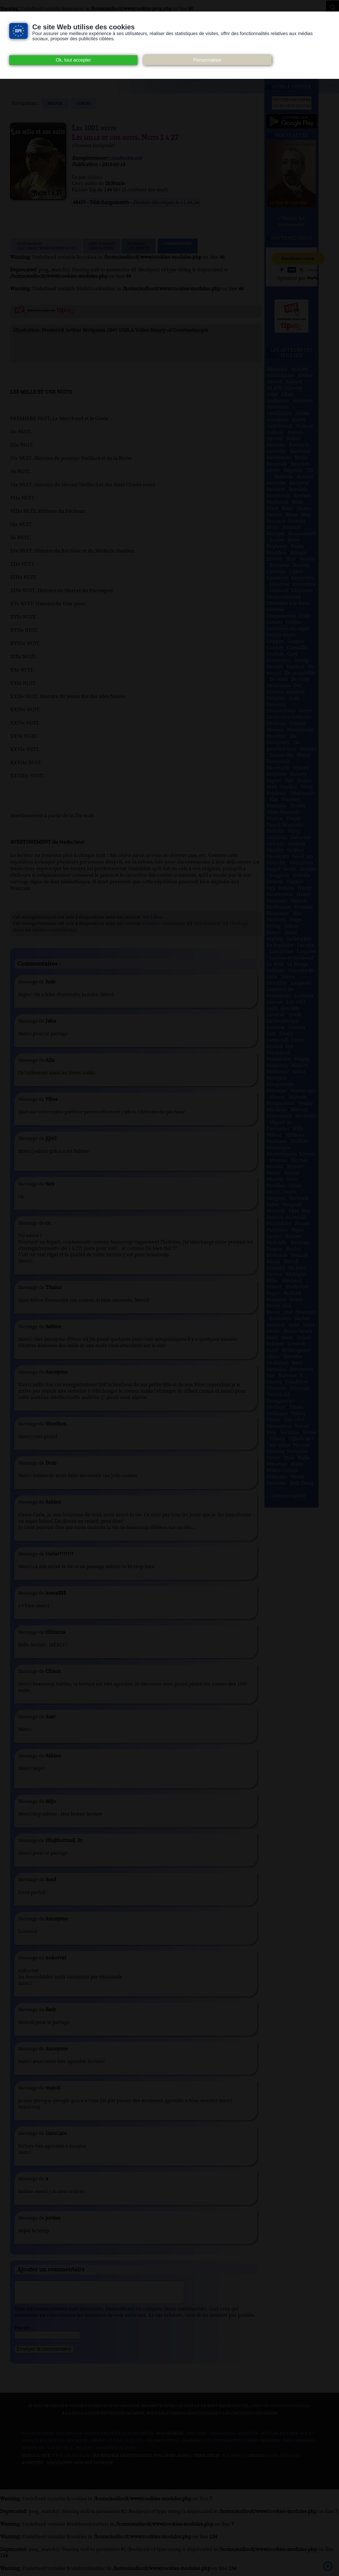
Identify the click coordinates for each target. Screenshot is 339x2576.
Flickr (115, 2445)
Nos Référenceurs (115, 2452)
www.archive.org (71, 2460)
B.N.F (306, 2437)
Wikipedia (33, 2452)
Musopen (270, 2445)
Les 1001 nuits (94, 128)
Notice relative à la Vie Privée (120, 2437)
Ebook (98, 2445)
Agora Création (283, 2460)
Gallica (134, 2445)
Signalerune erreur (138, 246)
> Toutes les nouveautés (291, 221)
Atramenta (222, 2437)
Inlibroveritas (162, 2445)
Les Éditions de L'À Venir (230, 2445)
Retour (55, 103)
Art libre (196, 2437)
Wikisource (60, 2452)
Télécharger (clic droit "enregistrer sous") (46, 246)
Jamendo (192, 2445)
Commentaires (178, 246)
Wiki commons (299, 2445)
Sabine (95, 177)
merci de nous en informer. (280, 2410)
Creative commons (43, 2445)
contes (83, 103)
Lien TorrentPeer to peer (102, 246)
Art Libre (152, 917)
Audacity (248, 2437)
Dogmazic (78, 2445)
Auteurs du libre (279, 2437)
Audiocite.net (126, 158)
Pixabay (83, 2452)
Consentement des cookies (52, 2437)
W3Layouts (233, 2460)
